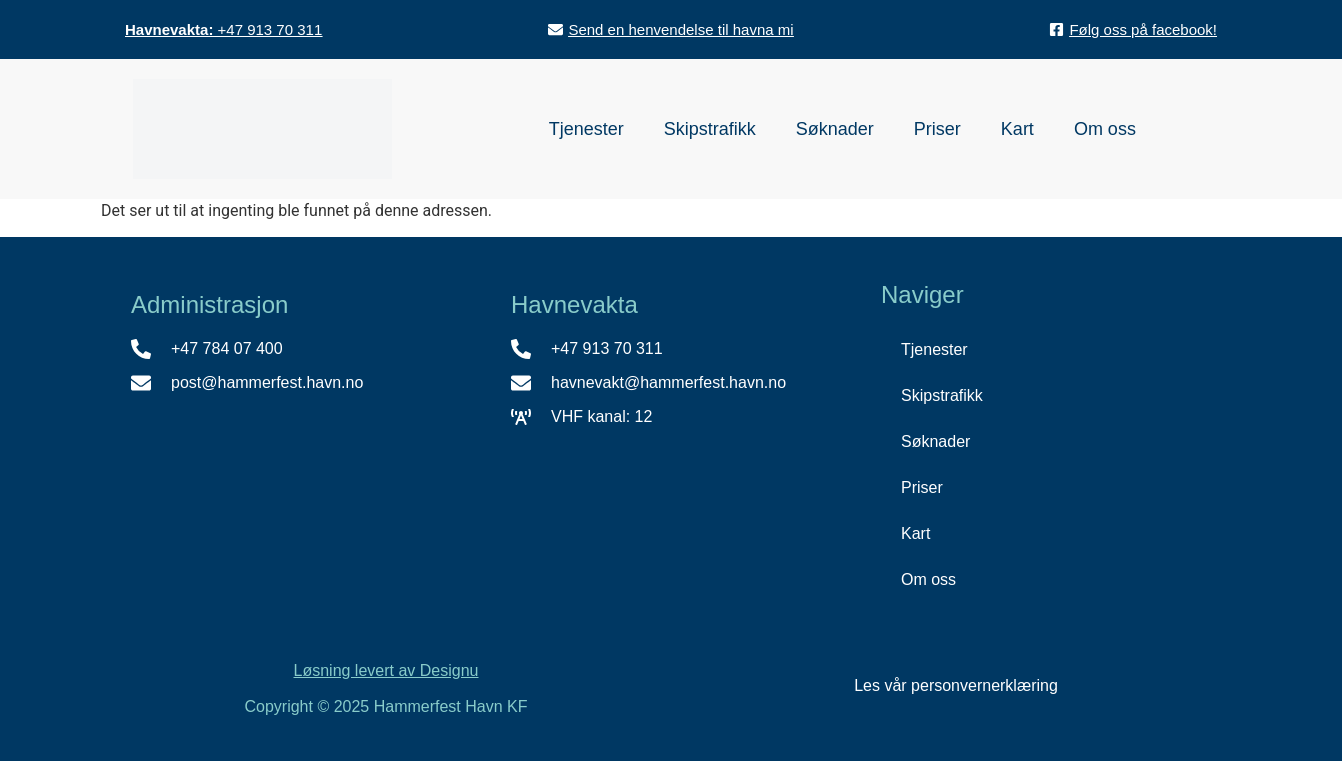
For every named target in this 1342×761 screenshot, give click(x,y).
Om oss (1105, 129)
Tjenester (586, 129)
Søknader (835, 129)
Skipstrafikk (710, 129)
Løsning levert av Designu (386, 670)
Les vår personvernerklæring (956, 685)
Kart (1017, 129)
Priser (937, 129)
